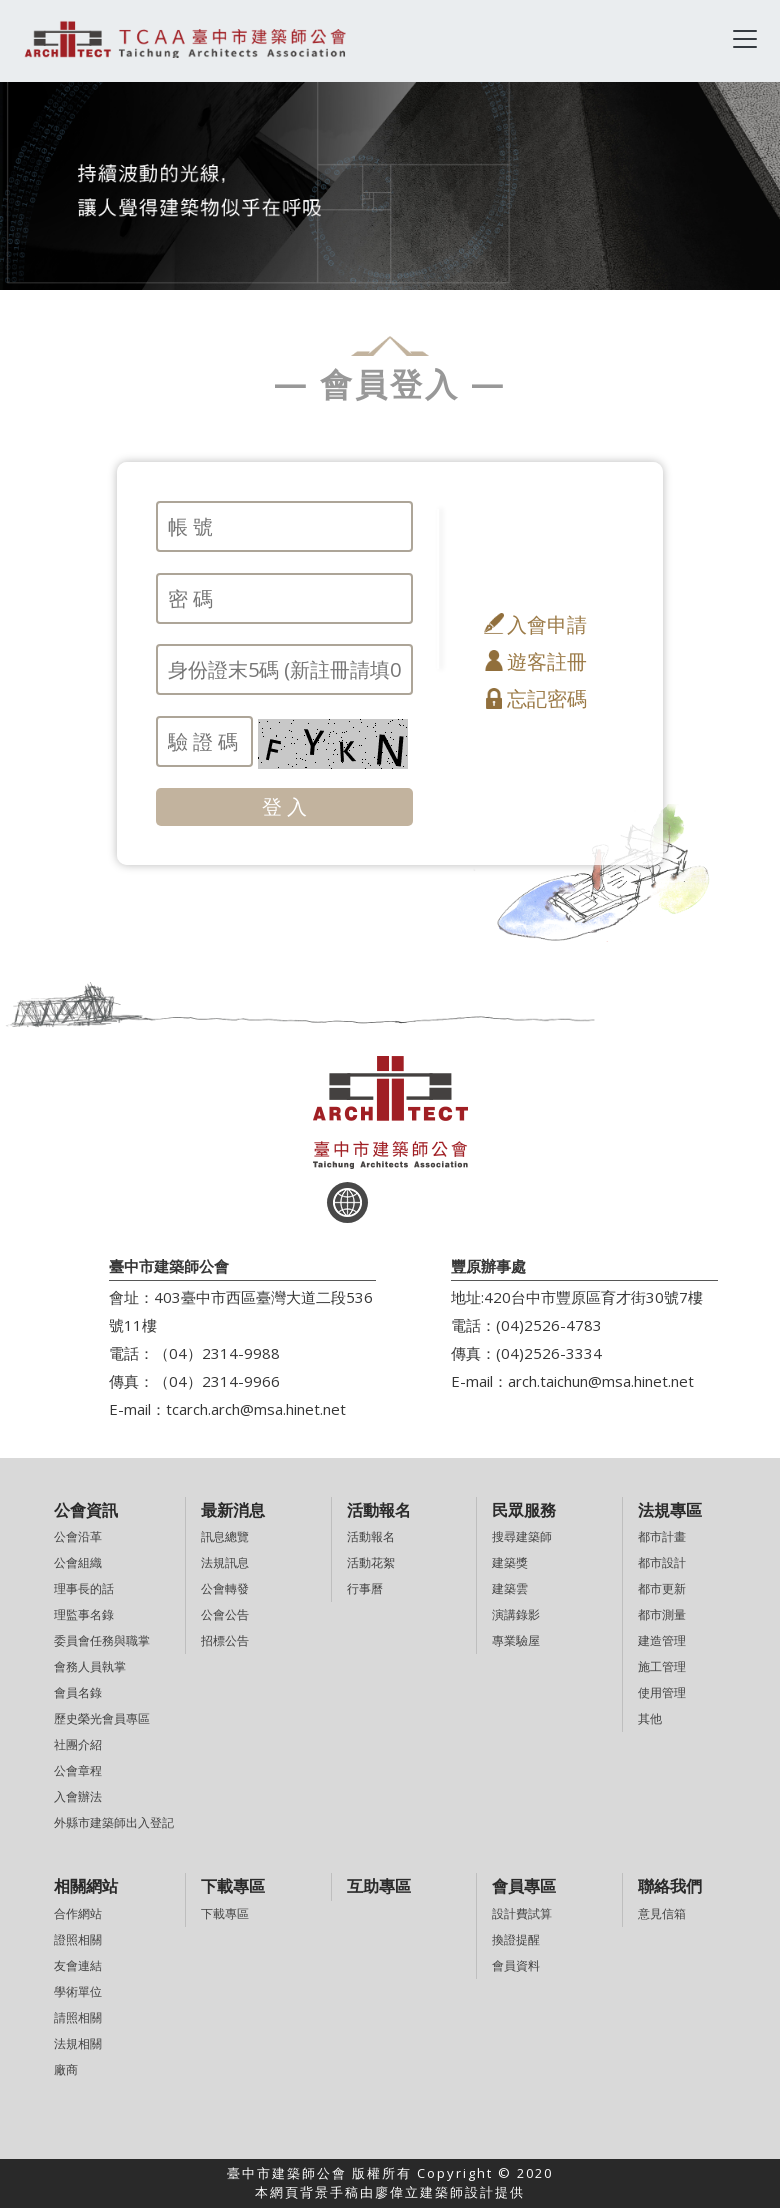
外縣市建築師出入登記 (114, 1822)
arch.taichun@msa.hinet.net (601, 1381)
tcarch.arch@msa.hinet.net (256, 1409)
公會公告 (225, 1614)
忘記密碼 (547, 698)
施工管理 (662, 1666)
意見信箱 (662, 1913)
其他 (650, 1718)
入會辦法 (78, 1796)
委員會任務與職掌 (102, 1640)
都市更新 (662, 1588)
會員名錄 (78, 1692)
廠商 (66, 2069)
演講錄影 (516, 1614)
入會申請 (547, 624)
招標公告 (225, 1640)
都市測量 (662, 1614)
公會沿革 (78, 1536)
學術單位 (78, 1991)
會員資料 (516, 1965)
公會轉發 (225, 1588)
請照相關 (78, 2017)
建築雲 (510, 1588)
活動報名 (371, 1536)
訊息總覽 (225, 1536)
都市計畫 (662, 1536)
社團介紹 (78, 1744)
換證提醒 (516, 1939)
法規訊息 (225, 1562)
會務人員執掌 (90, 1666)
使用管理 (662, 1692)
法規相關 (78, 2043)
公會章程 (78, 1770)
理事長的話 (84, 1588)
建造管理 (662, 1640)
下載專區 (225, 1913)
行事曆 (365, 1588)
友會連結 (78, 1965)
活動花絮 (371, 1562)
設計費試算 (522, 1913)
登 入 (284, 806)
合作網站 (78, 1913)
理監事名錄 (84, 1614)
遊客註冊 (547, 661)
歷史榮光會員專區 (102, 1718)
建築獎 (510, 1562)
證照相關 (78, 1939)
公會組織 (78, 1562)
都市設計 (662, 1562)
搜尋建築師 (522, 1536)
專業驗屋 (516, 1640)
